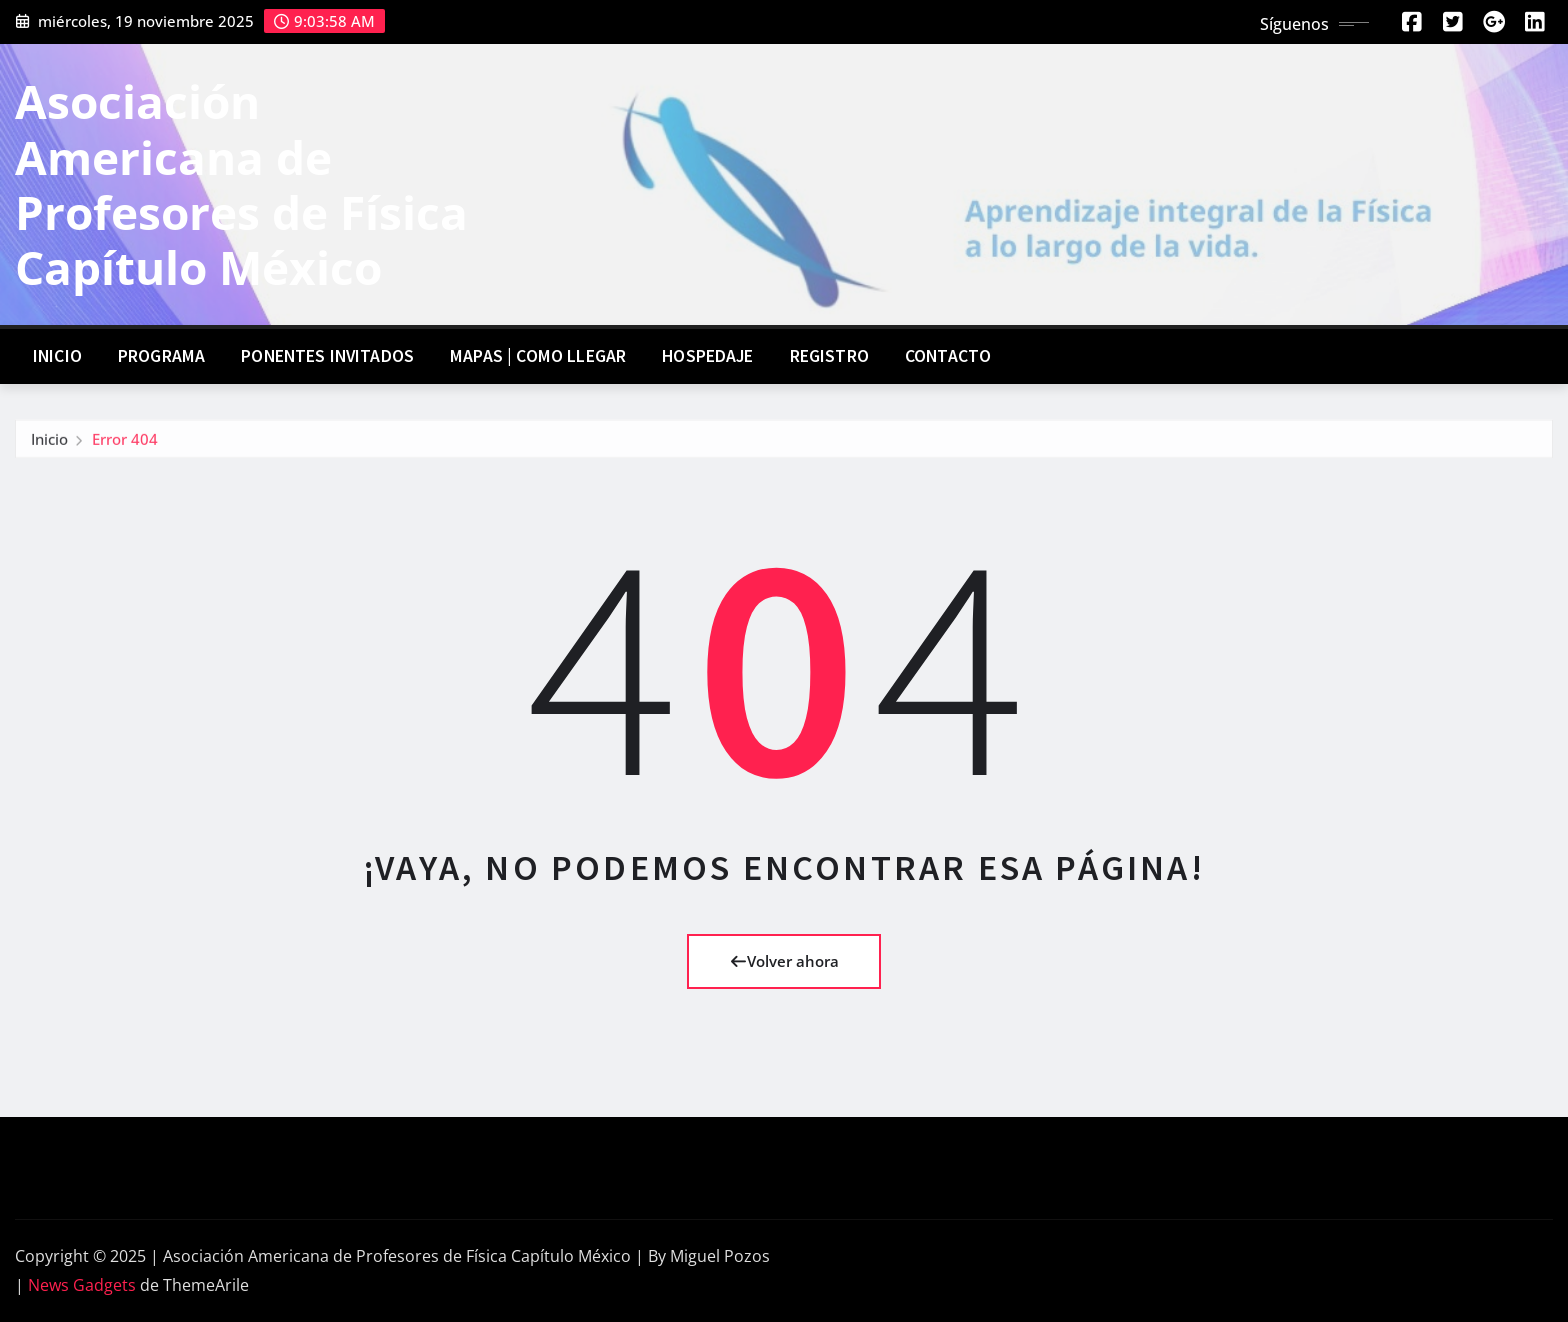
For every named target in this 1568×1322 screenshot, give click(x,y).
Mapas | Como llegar (538, 356)
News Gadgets (82, 1285)
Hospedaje (707, 356)
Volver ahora (784, 961)
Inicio (57, 356)
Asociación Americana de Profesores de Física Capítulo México (241, 184)
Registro (829, 356)
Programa (161, 356)
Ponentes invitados (327, 356)
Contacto (948, 356)
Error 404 (125, 443)
